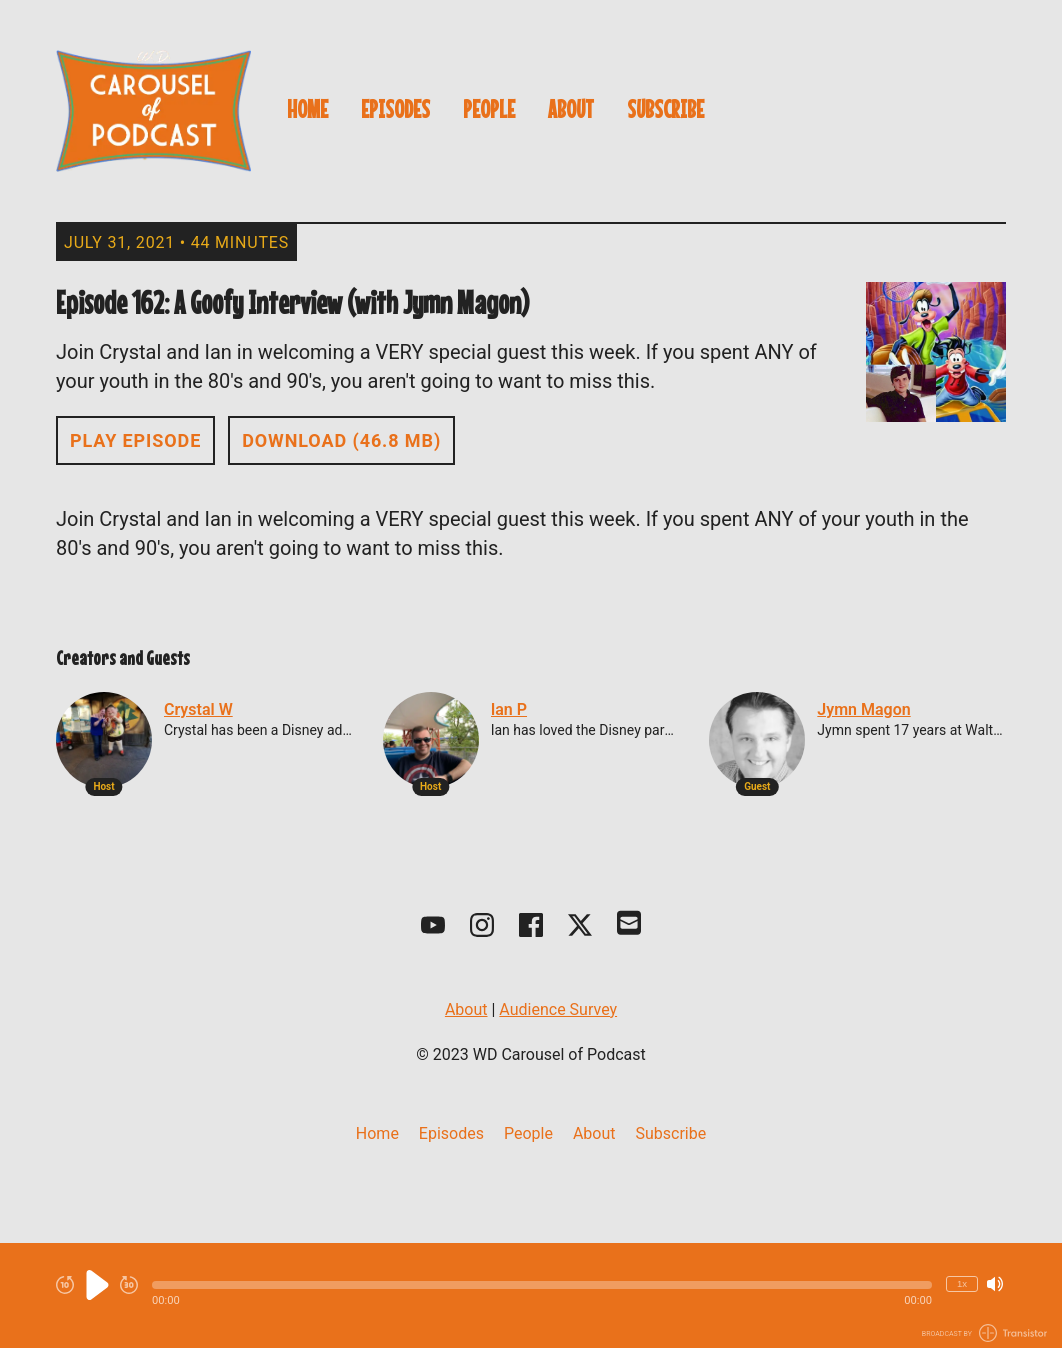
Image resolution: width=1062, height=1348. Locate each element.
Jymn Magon (863, 709)
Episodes (395, 109)
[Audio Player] (531, 1295)
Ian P (509, 709)
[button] (542, 1285)
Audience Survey (558, 1009)
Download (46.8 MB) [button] (341, 440)
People (489, 109)
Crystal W (198, 709)
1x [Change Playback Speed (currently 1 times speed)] (962, 1283)
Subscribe (665, 109)
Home (307, 109)
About (571, 109)
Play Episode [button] (135, 440)
